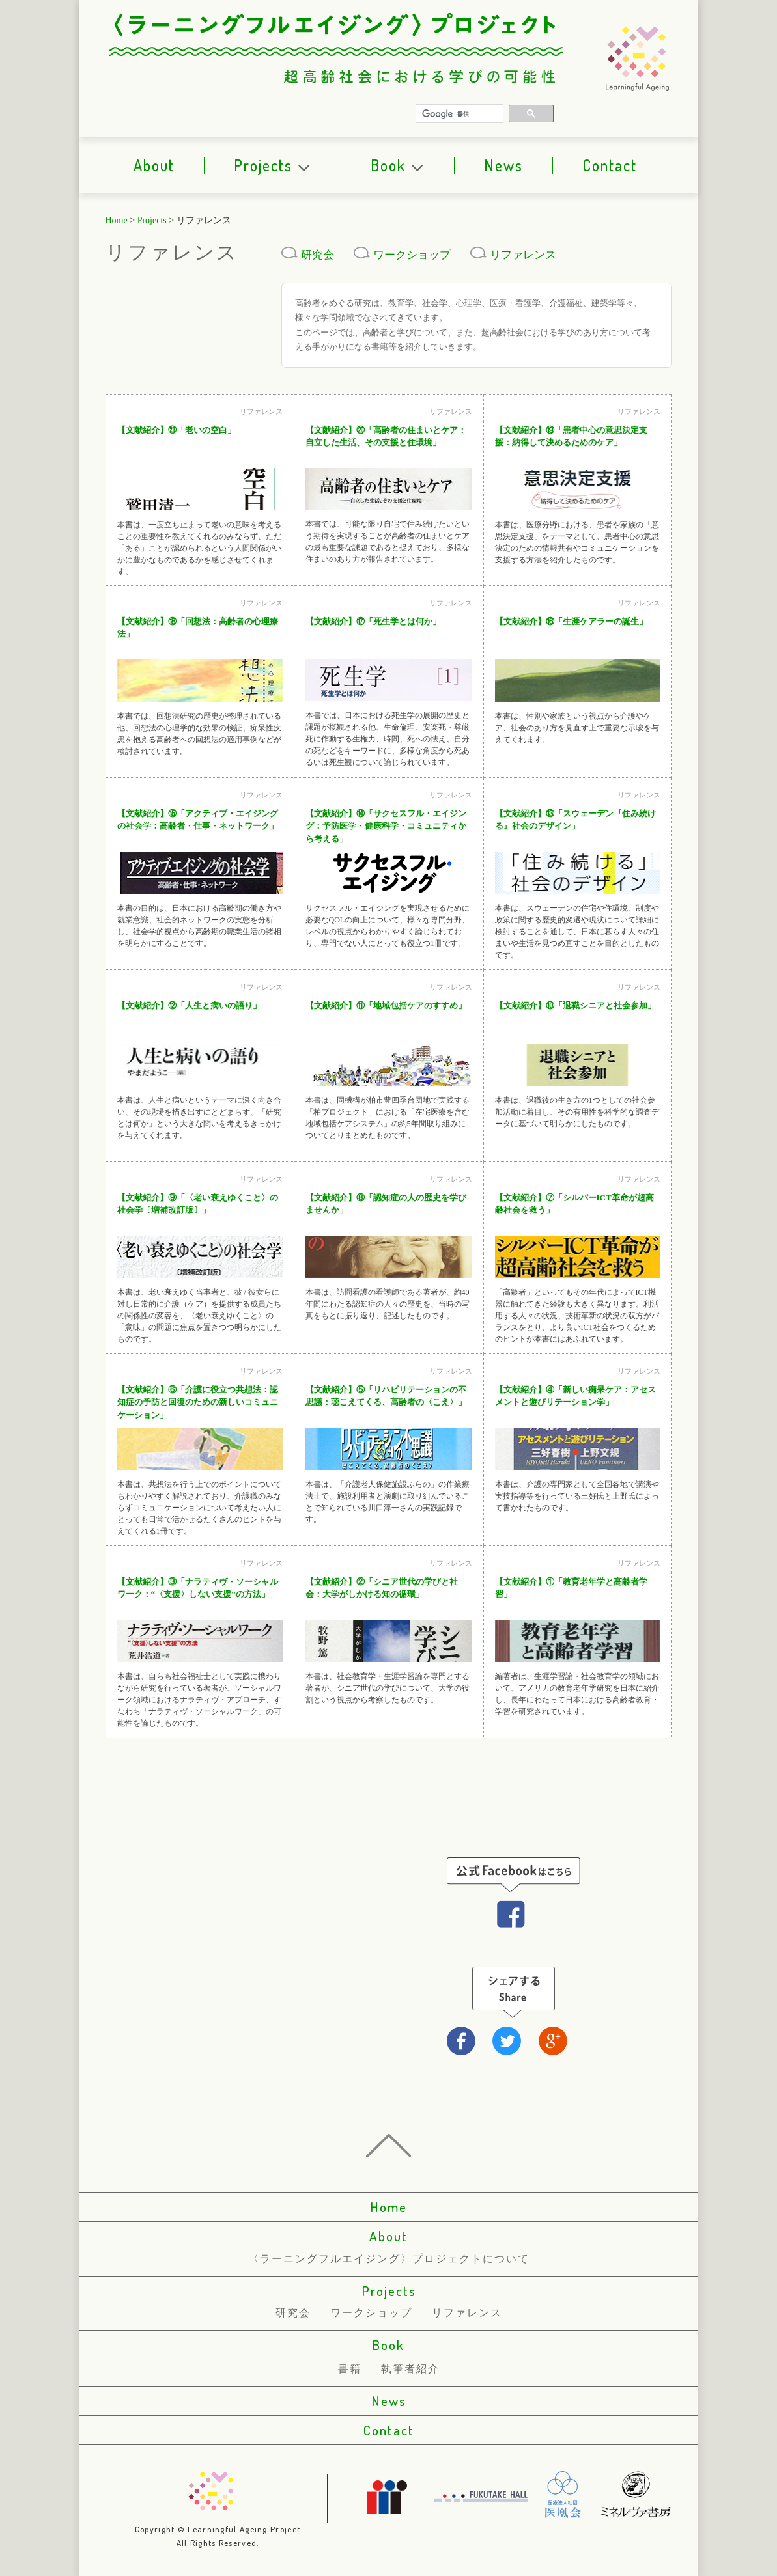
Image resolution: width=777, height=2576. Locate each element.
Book (398, 165)
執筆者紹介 (410, 2368)
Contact (609, 165)
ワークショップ (402, 255)
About (154, 165)
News (503, 165)
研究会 (307, 255)
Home (117, 220)
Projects (272, 165)
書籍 (349, 2368)
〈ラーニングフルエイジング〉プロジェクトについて (389, 2258)
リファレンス (513, 255)
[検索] (460, 114)
